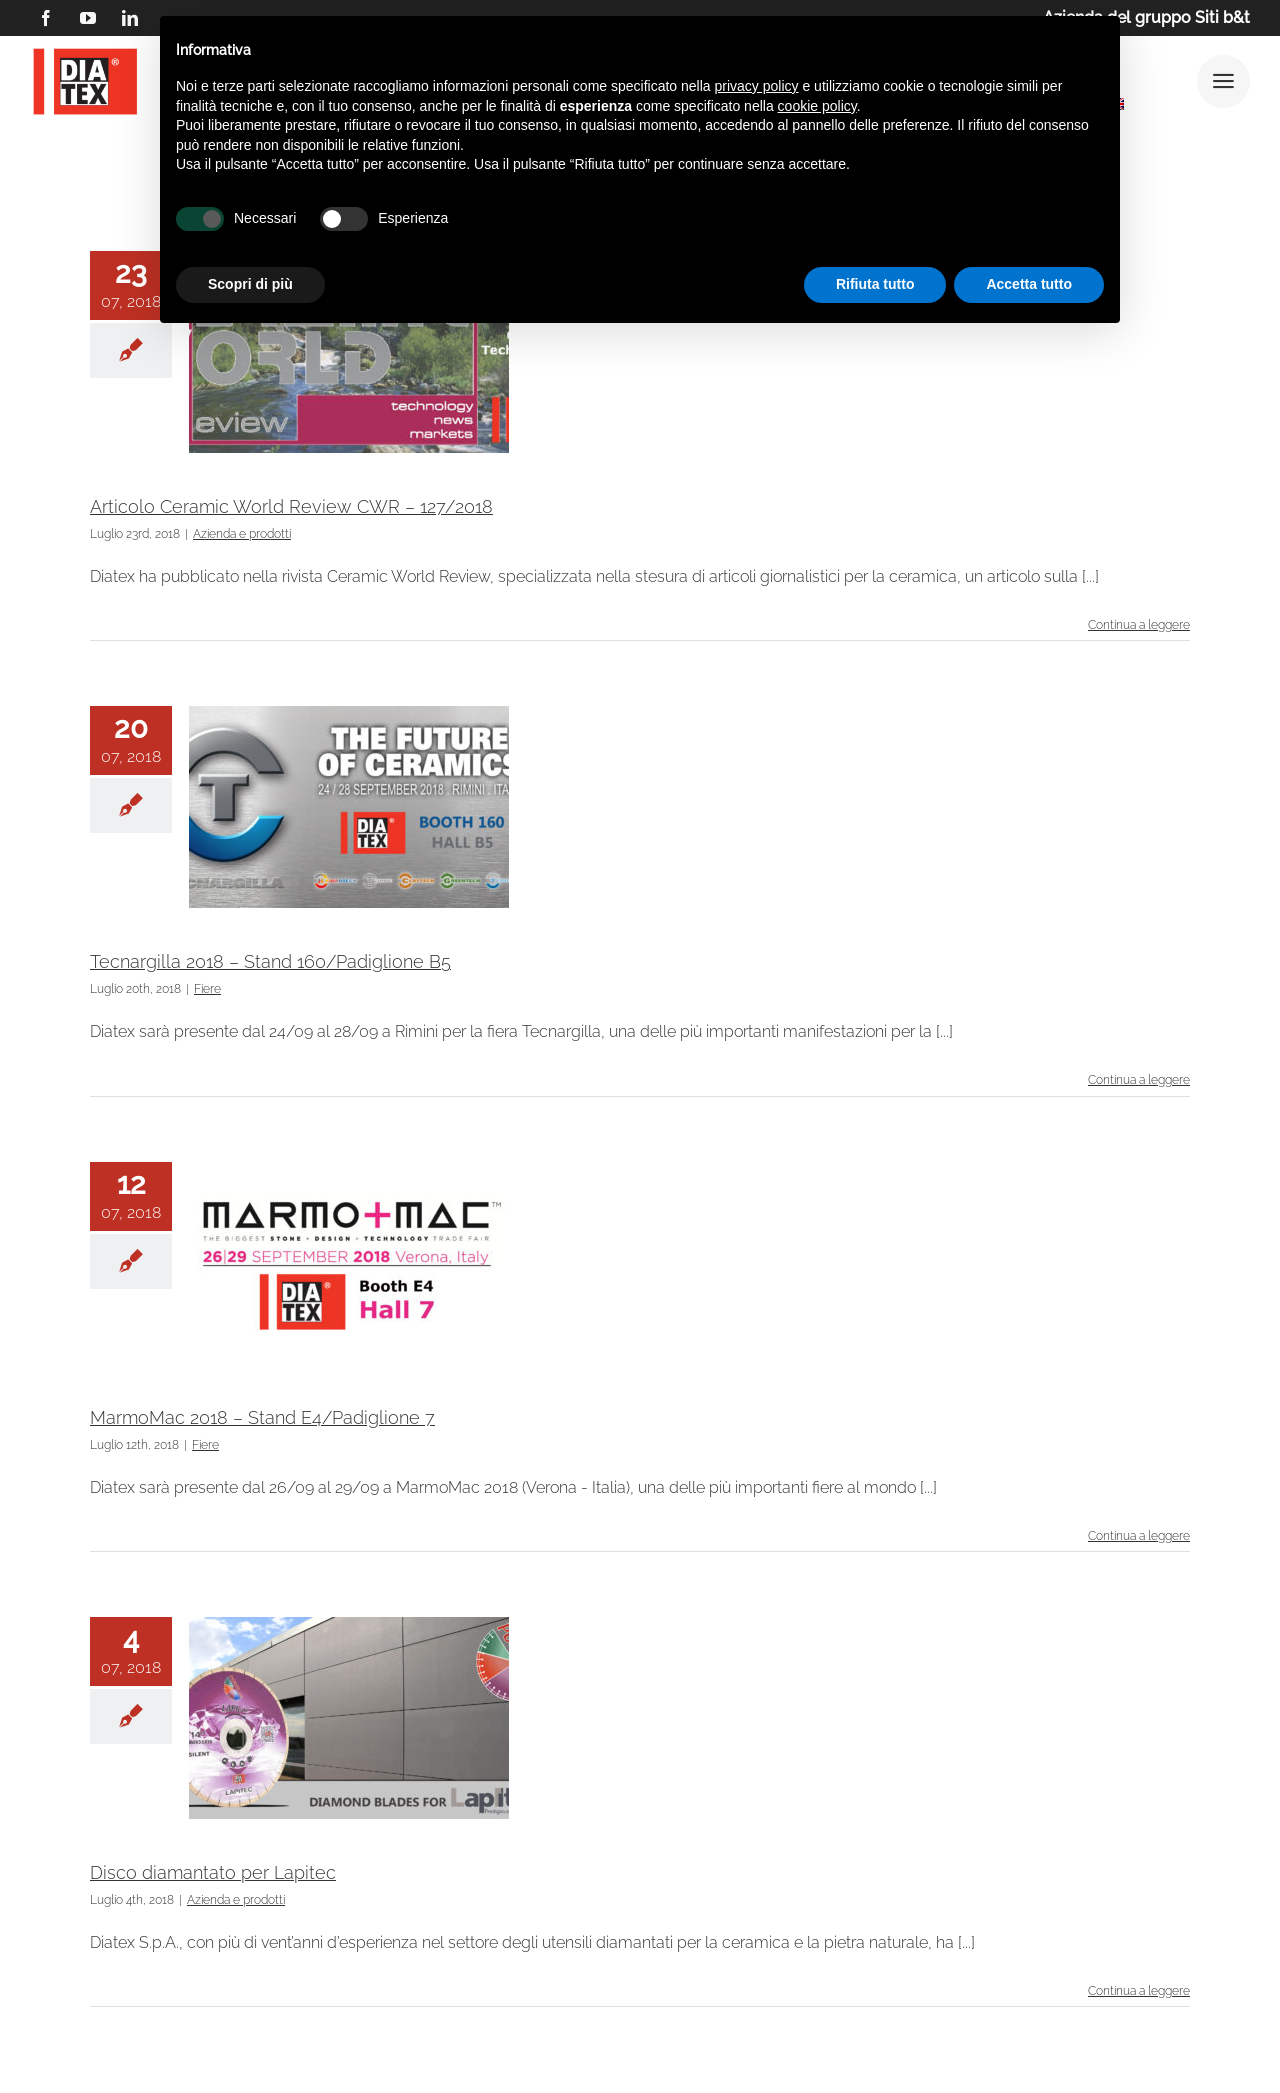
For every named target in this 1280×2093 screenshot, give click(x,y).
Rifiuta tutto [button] (875, 284)
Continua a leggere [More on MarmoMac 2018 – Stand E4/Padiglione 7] (1139, 1536)
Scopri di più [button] (250, 284)
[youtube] (88, 18)
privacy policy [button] (757, 86)
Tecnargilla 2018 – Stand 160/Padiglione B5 (270, 961)
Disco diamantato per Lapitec (213, 1872)
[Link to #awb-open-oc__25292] (1223, 81)
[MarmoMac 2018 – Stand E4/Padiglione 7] (349, 1263)
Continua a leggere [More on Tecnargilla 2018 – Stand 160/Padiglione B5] (1139, 1080)
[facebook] (46, 18)
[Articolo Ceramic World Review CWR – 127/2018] (349, 352)
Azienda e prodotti (242, 534)
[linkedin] (130, 18)
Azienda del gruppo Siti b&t (1146, 17)
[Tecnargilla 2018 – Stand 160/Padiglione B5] (349, 807)
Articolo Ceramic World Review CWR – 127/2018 (291, 506)
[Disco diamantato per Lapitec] (349, 1718)
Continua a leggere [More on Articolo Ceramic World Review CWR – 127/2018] (1139, 625)
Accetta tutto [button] (1029, 284)
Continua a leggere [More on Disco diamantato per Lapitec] (1139, 1991)
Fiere (207, 989)
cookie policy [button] (817, 106)
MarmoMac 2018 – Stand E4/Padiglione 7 (262, 1417)
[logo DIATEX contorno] (85, 51)
